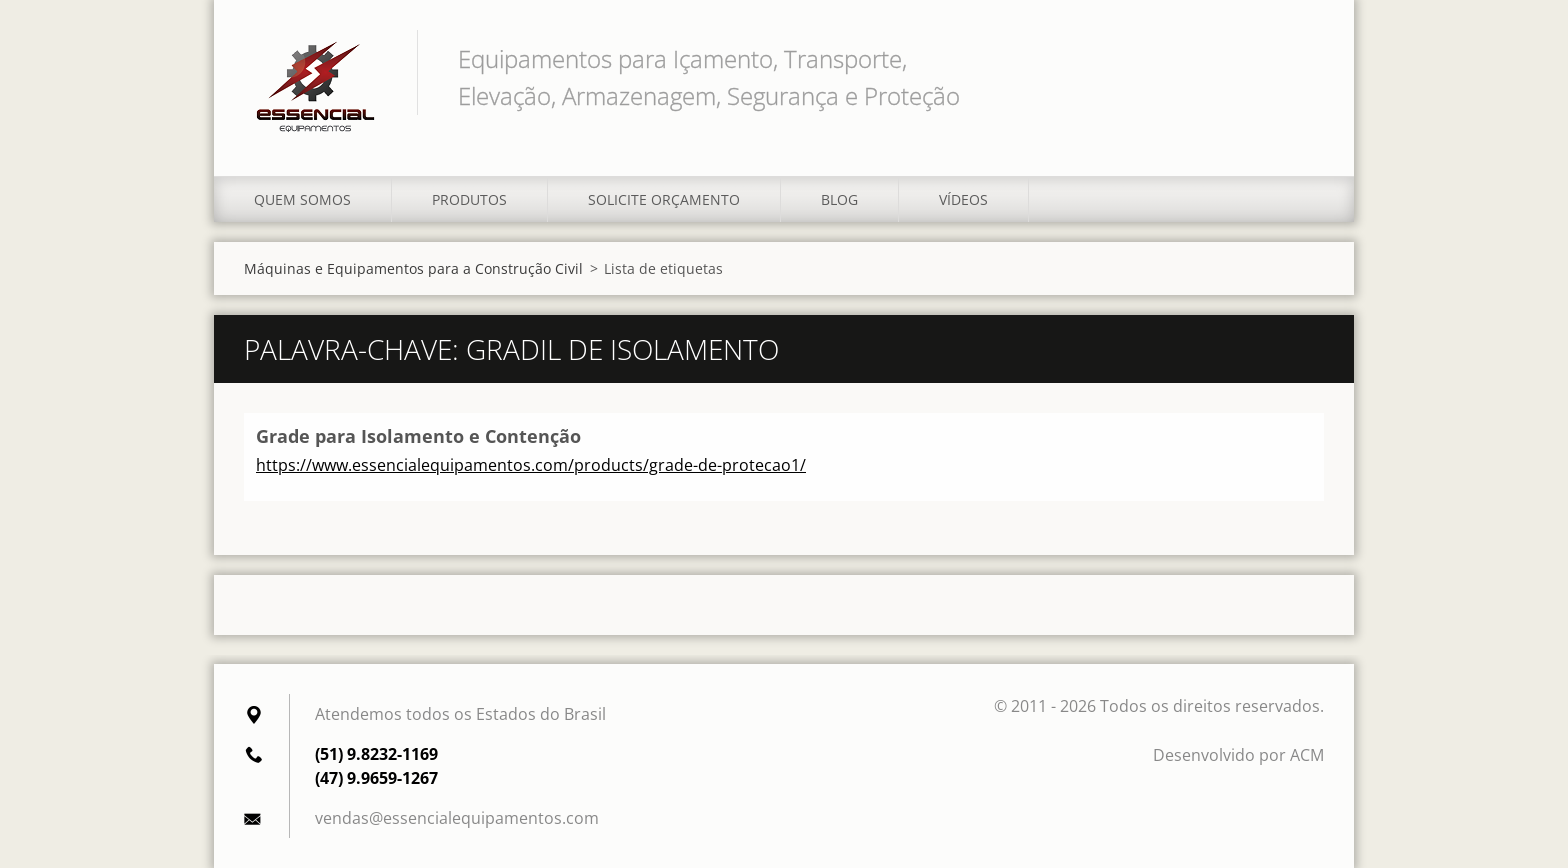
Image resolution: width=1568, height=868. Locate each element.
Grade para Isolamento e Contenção (418, 436)
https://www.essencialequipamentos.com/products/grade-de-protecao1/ (531, 465)
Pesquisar (1302, 58)
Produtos (469, 199)
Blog (839, 199)
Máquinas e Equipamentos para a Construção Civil (413, 268)
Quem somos (302, 199)
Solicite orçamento (664, 199)
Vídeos (963, 199)
